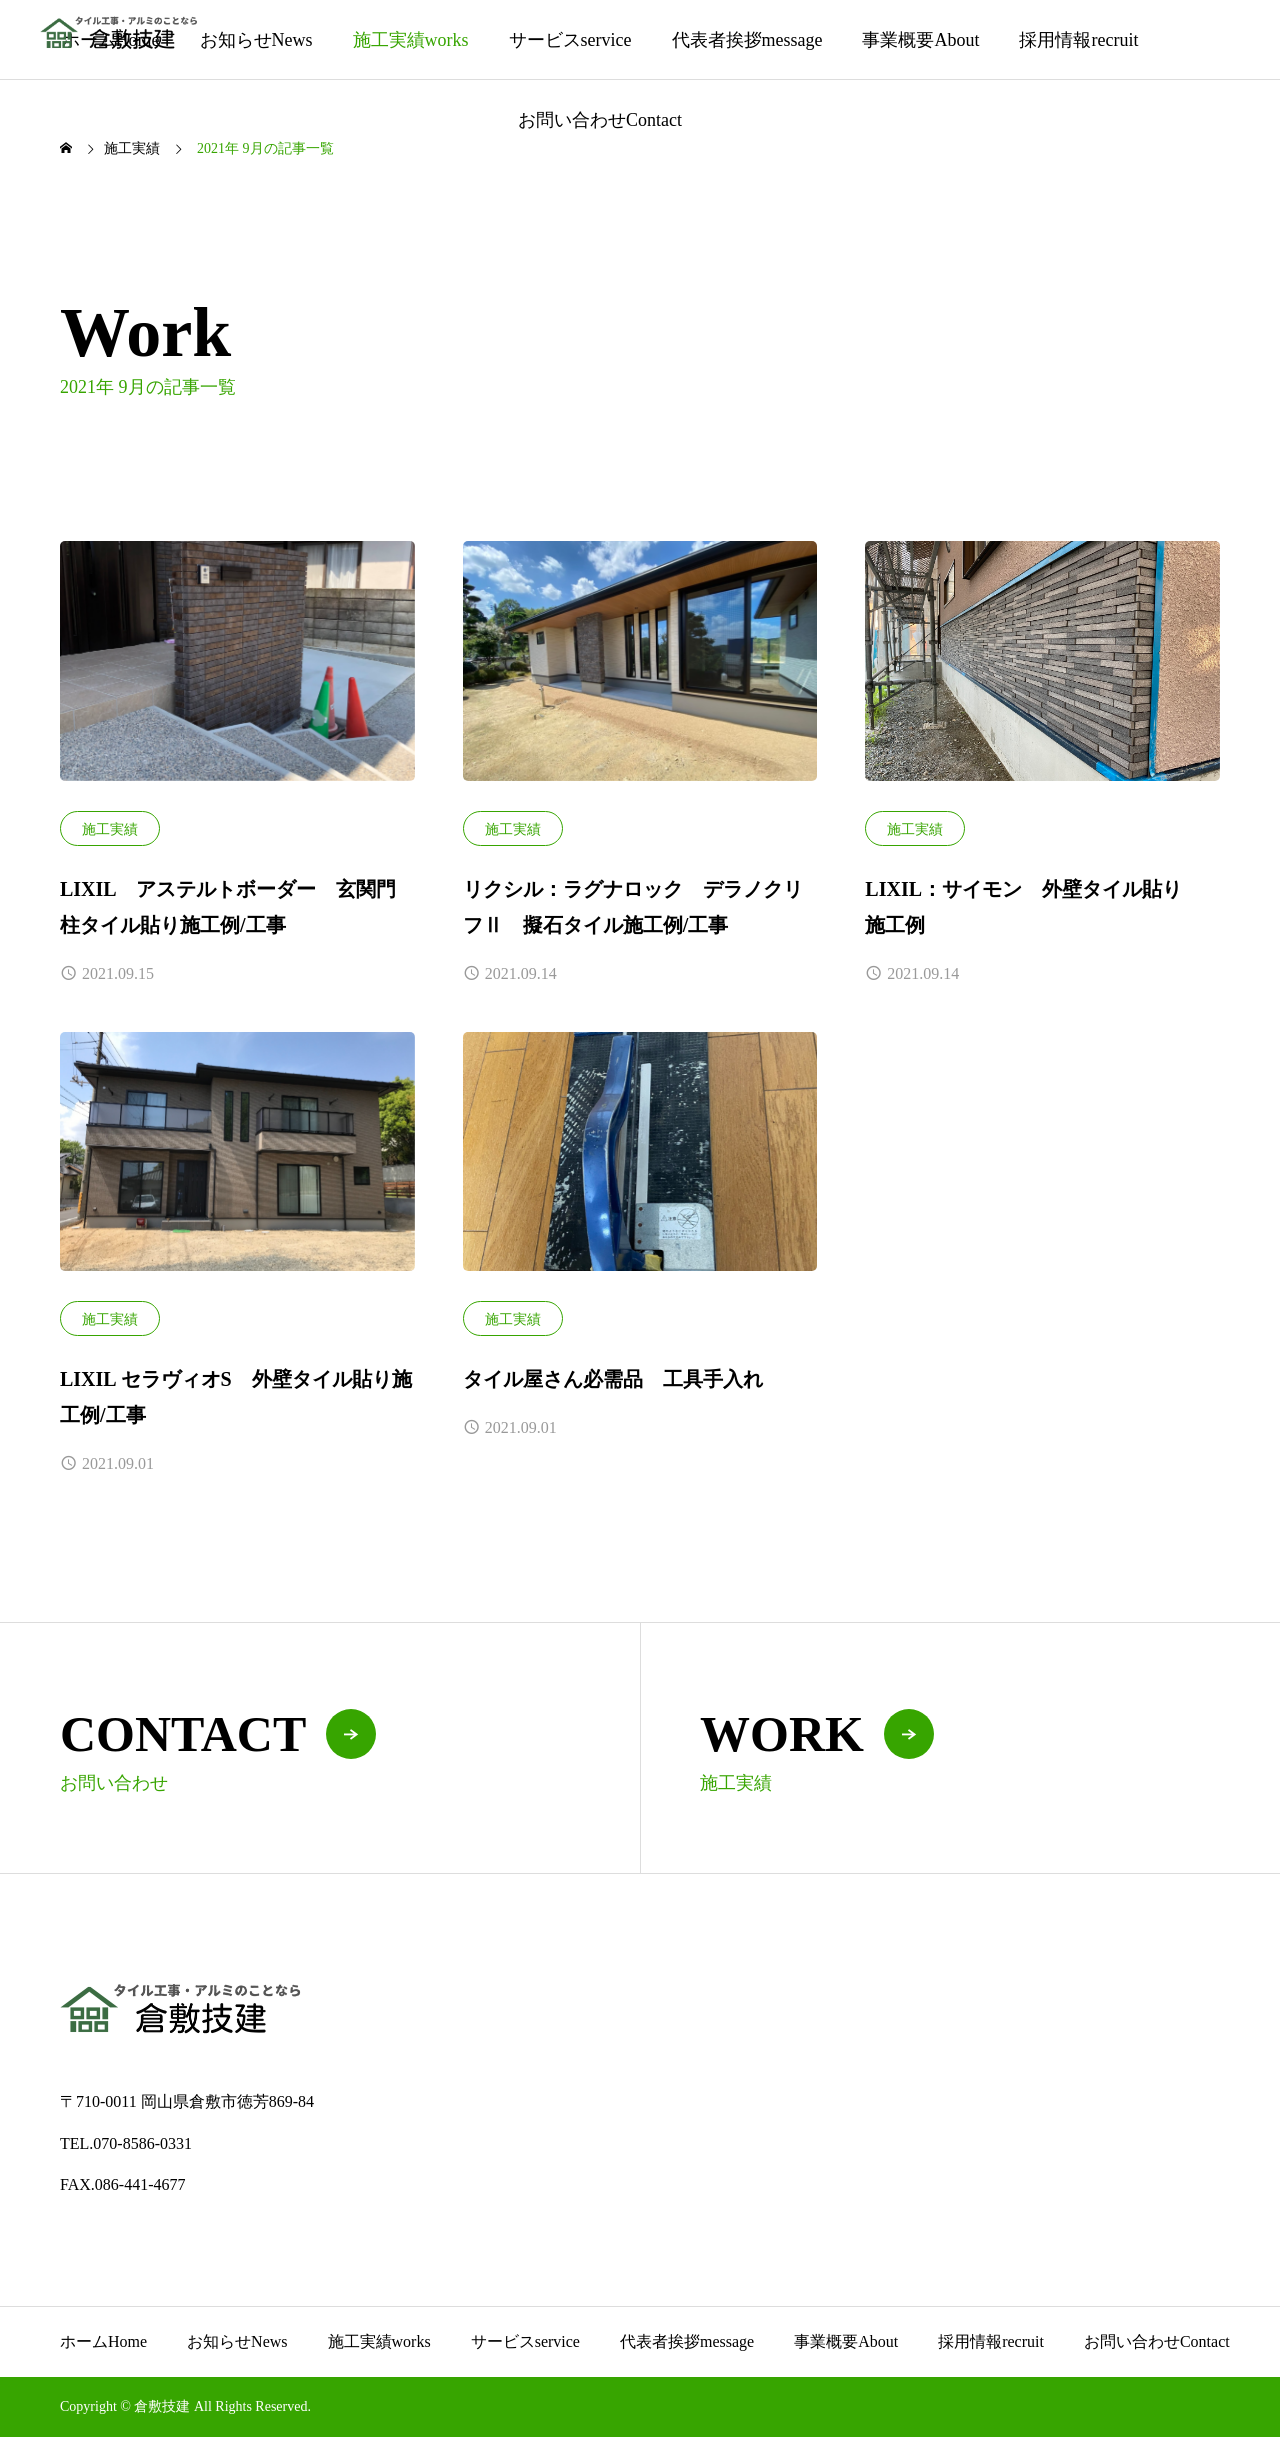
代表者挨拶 (747, 40)
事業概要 (920, 40)
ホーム (103, 2341)
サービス (570, 40)
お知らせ (256, 40)
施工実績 (411, 40)
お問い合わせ (600, 120)
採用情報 (1078, 40)
